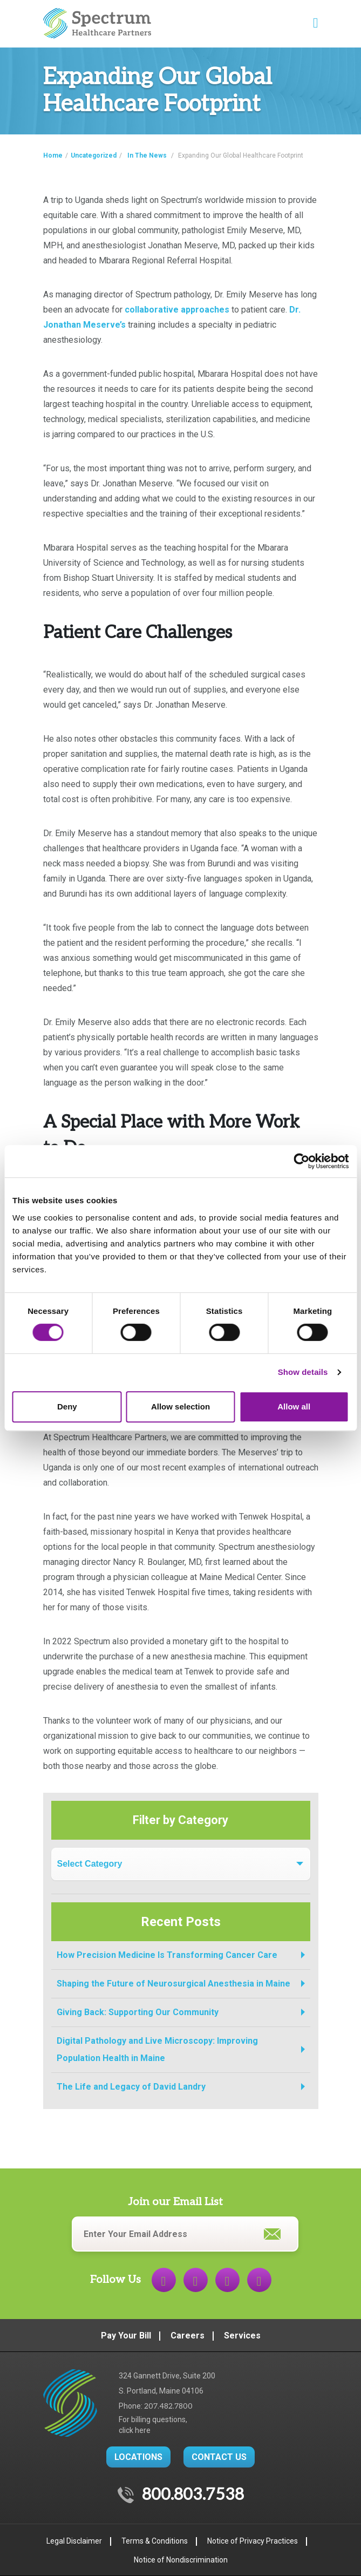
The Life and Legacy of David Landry (131, 2087)
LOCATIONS (138, 2457)
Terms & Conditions (154, 2541)
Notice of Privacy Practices (252, 2541)
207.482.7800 (168, 2406)
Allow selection (180, 1406)
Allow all (293, 1406)
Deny (67, 1406)
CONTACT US (219, 2457)
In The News (147, 155)
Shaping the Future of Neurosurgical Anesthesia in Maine (173, 1983)
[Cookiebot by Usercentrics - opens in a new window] (301, 1161)
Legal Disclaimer (74, 2541)
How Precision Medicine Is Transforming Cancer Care (167, 1955)
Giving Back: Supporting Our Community (138, 2012)
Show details (303, 1372)
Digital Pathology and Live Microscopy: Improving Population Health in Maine (157, 2049)
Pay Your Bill (126, 2335)
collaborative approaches (177, 309)
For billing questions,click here (153, 2425)
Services (242, 2335)
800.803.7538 (193, 2495)
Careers (188, 2335)
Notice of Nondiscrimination (181, 2559)
